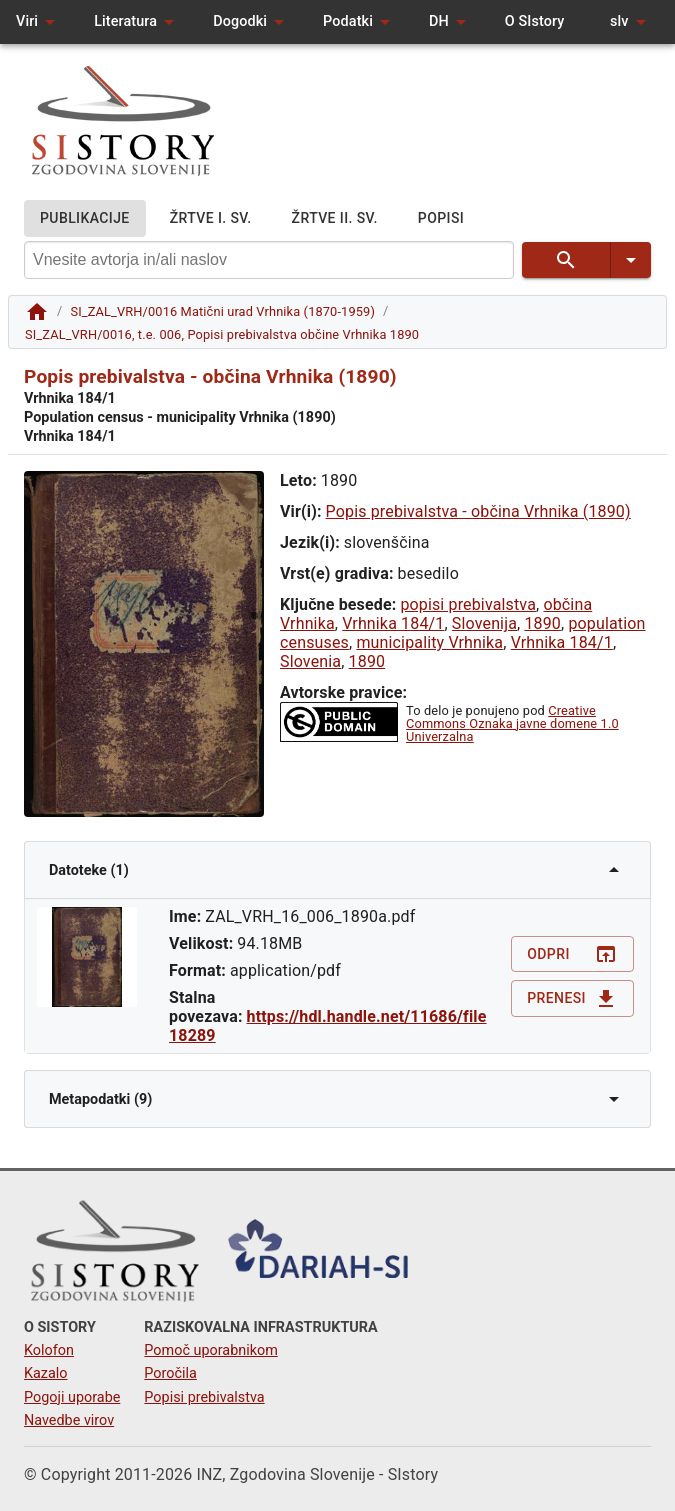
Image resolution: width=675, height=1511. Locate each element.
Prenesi (572, 998)
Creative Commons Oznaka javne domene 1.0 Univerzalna (512, 723)
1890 (542, 623)
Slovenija (484, 623)
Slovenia (310, 661)
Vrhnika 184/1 (393, 623)
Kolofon (49, 1350)
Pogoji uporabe (72, 1397)
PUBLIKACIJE (85, 218)
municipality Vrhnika (429, 642)
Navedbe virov (69, 1420)
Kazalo (46, 1373)
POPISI (441, 218)
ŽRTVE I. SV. (211, 218)
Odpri (572, 954)
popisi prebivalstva (468, 604)
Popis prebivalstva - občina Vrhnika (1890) (478, 511)
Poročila (170, 1373)
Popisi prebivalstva (204, 1397)
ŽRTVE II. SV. (335, 218)
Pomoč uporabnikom (210, 1350)
